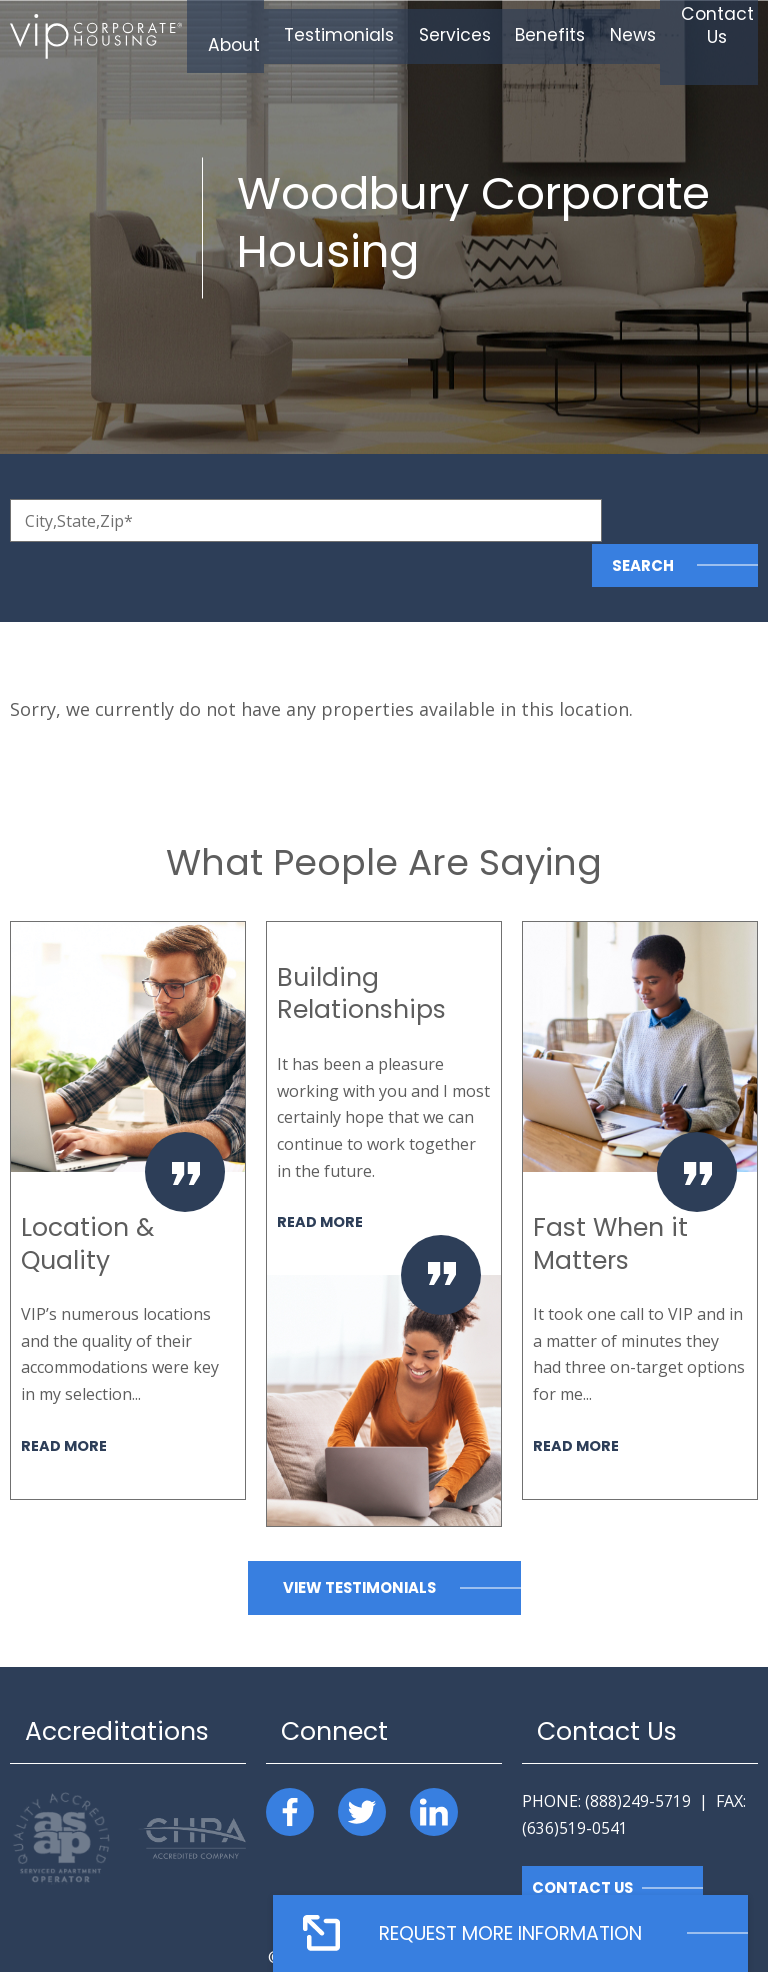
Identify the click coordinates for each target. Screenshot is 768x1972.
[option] (128, 1165)
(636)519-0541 (575, 1783)
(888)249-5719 (638, 1756)
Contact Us (583, 1843)
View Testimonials (359, 1542)
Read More (64, 1400)
